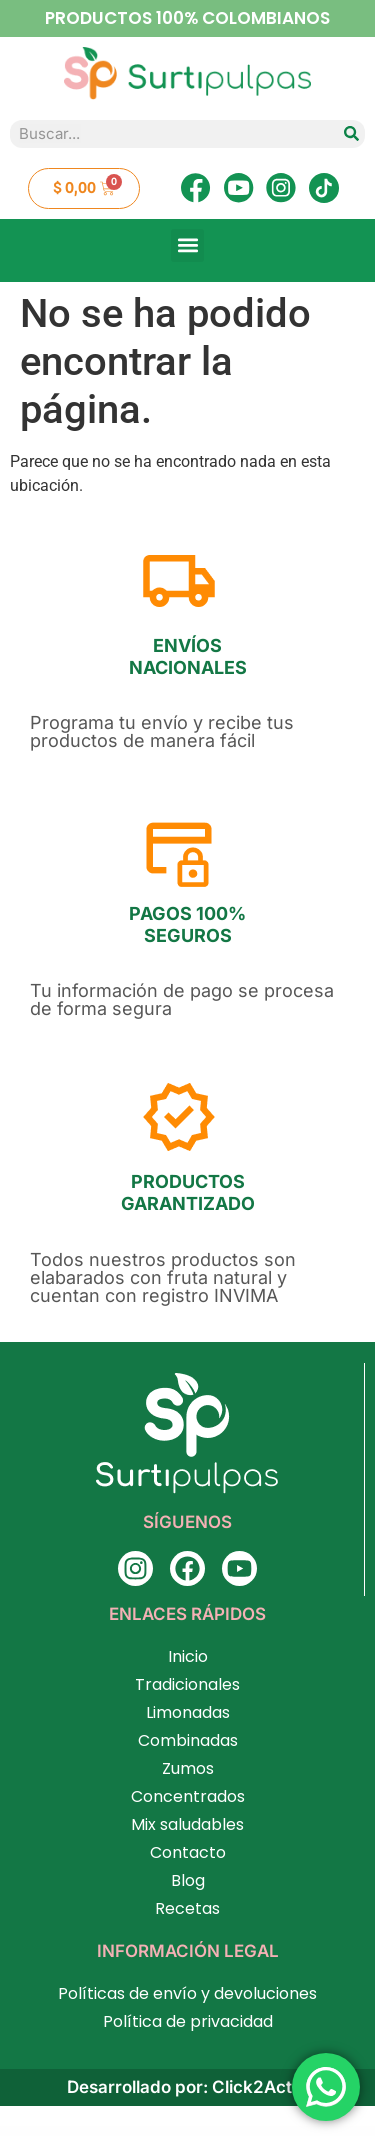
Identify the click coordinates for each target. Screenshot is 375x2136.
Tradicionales (187, 1684)
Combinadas (188, 1740)
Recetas (187, 1908)
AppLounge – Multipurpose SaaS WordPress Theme (179, 2135)
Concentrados (188, 1796)
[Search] (351, 134)
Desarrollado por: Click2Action (191, 2087)
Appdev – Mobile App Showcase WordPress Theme (101, 2132)
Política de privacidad (188, 2021)
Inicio (188, 1656)
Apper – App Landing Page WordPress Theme (188, 2132)
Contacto (188, 1852)
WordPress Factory (23, 2132)
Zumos (188, 1768)
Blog (188, 1880)
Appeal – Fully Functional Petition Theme (146, 2132)
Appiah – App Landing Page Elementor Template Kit (236, 2132)
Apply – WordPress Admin (218, 2135)
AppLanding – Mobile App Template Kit (296, 2132)
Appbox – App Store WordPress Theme (55, 2132)
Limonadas (188, 1712)
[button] (187, 245)
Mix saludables (187, 1824)
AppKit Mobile (269, 2132)
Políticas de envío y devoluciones (187, 1993)
